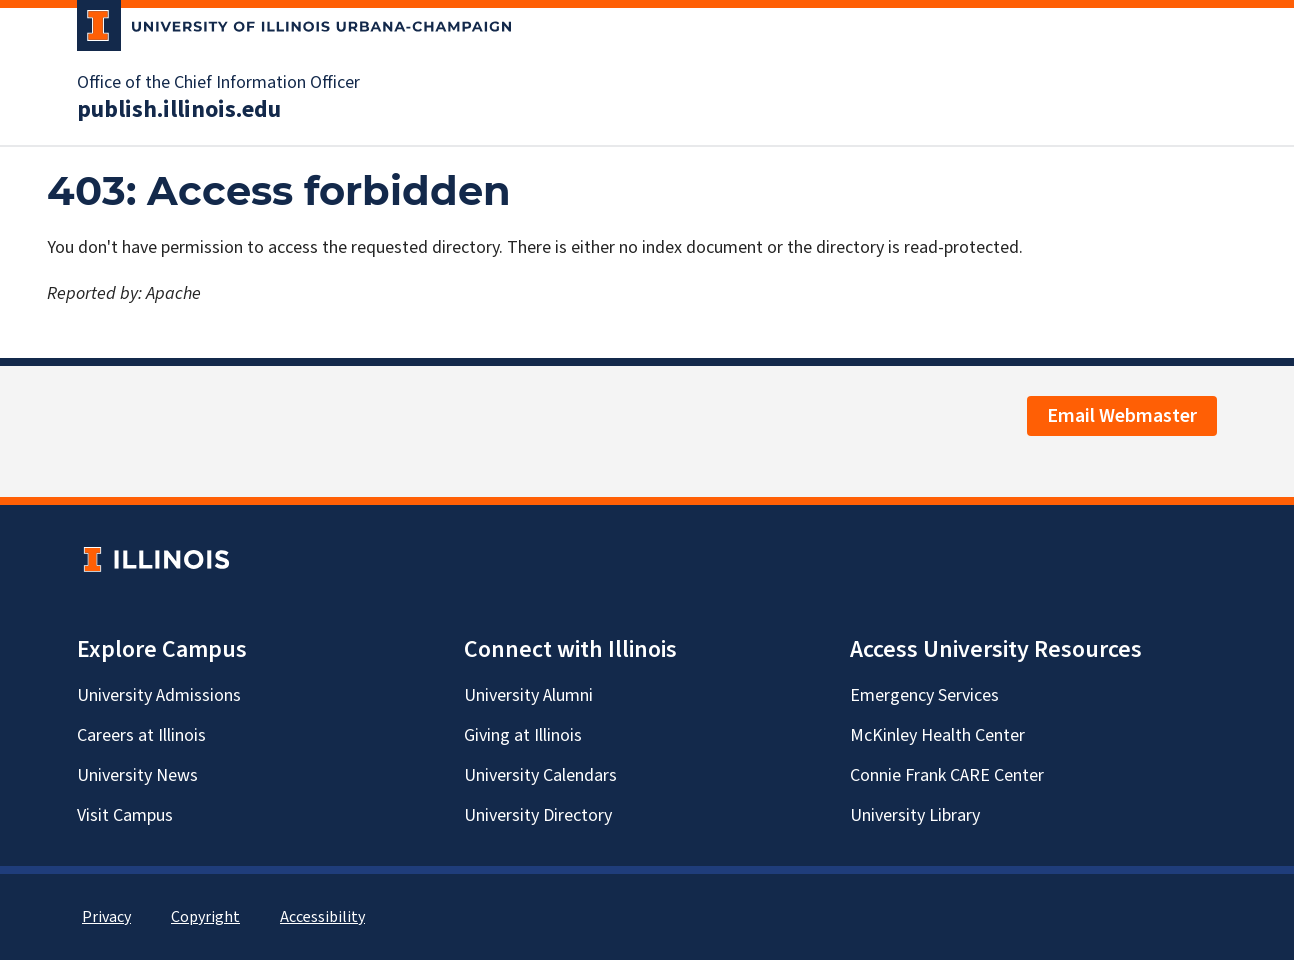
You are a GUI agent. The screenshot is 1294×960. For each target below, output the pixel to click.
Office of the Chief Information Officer (218, 83)
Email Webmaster (1122, 416)
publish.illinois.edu (179, 110)
